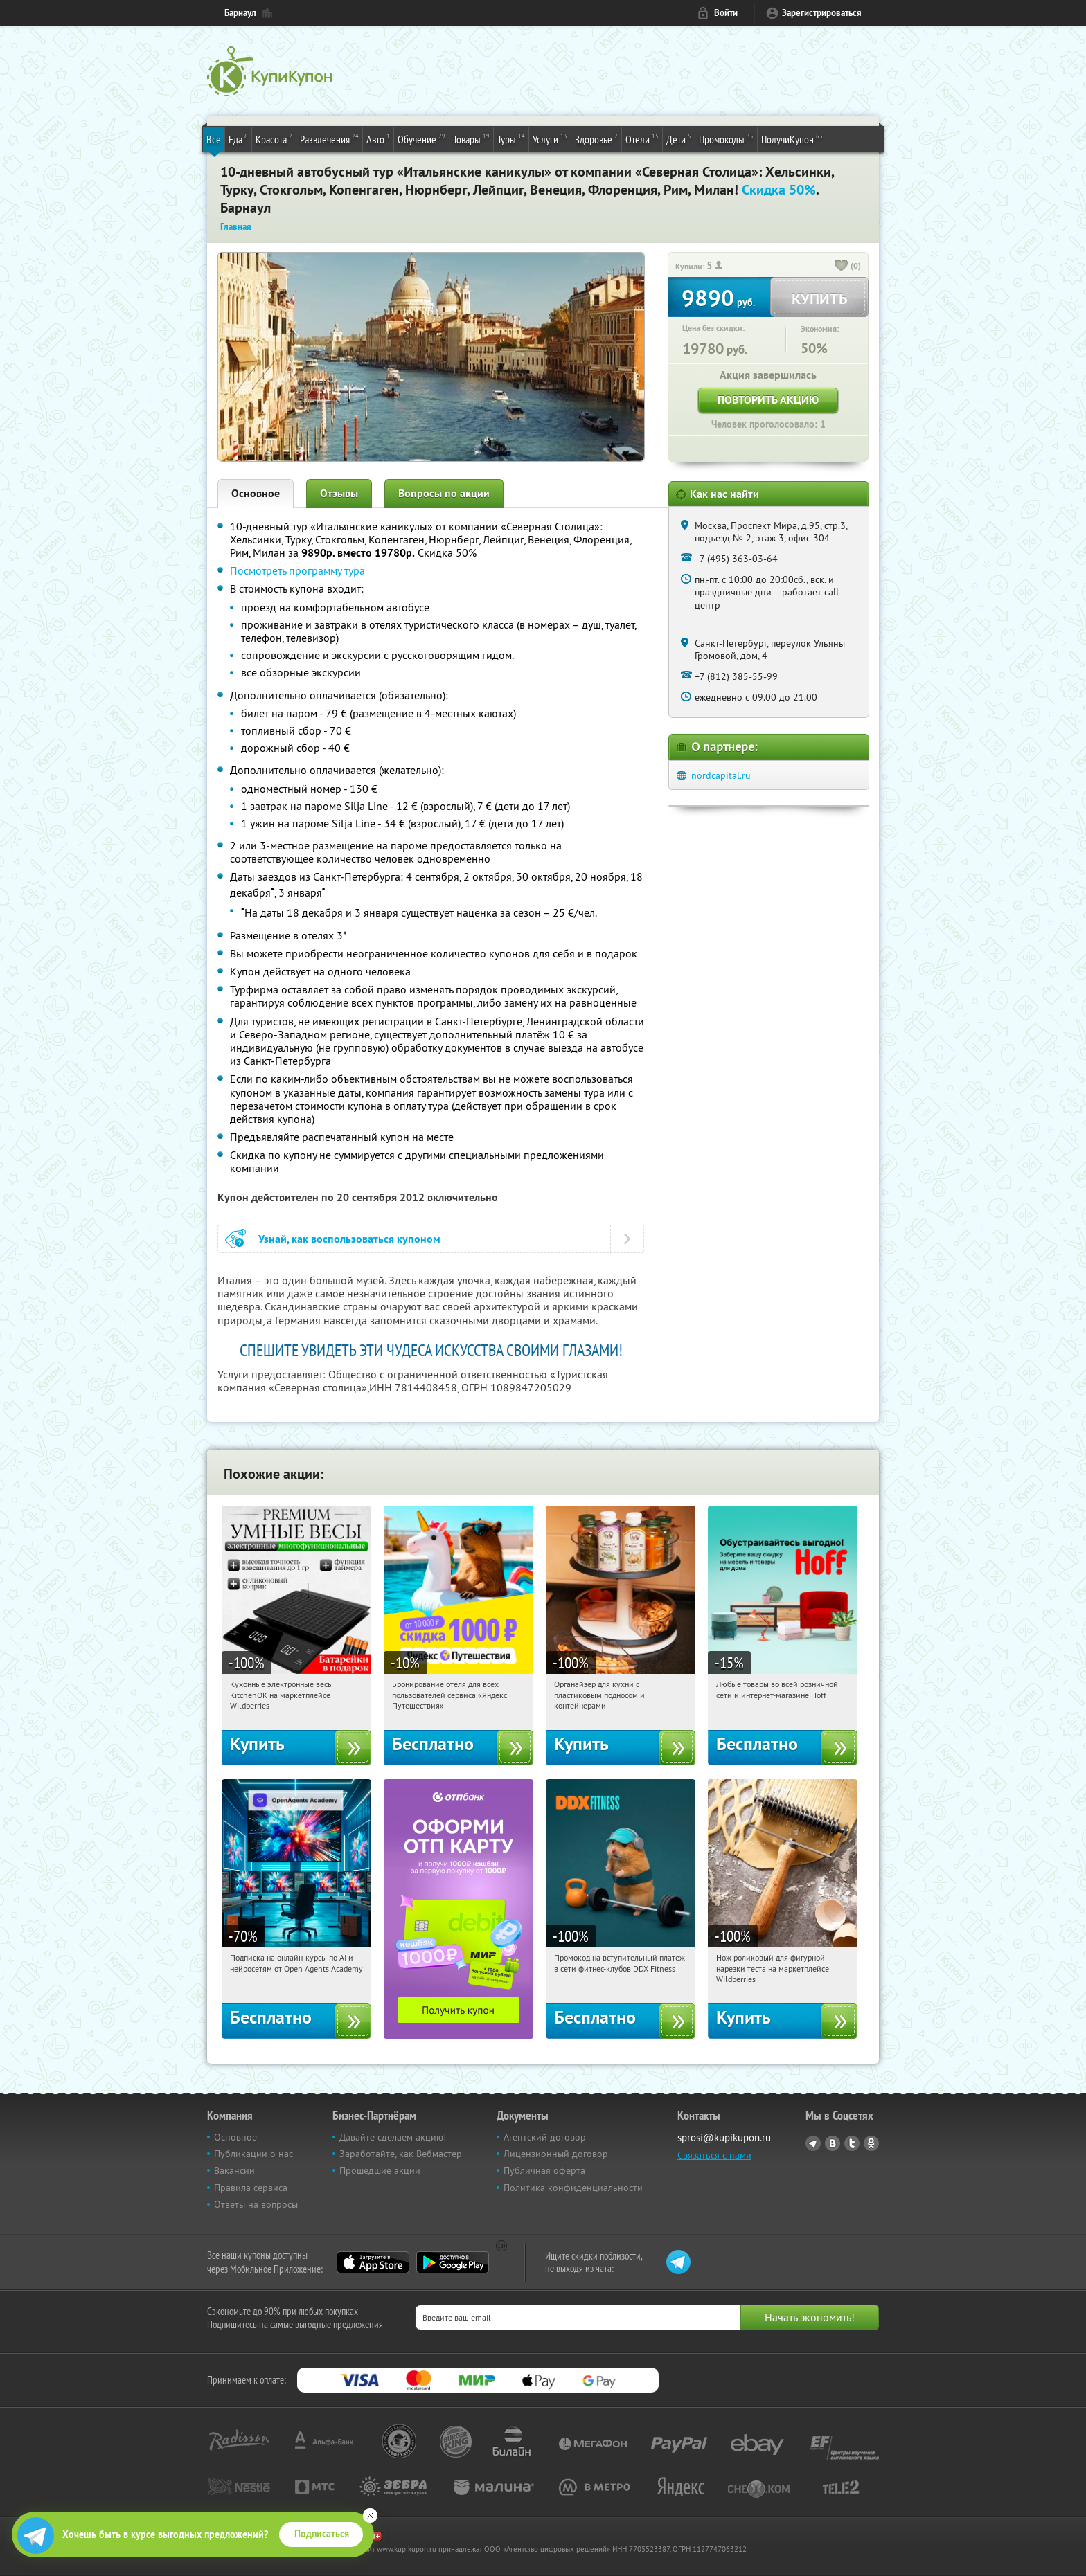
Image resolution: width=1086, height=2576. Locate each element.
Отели (642, 138)
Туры (511, 138)
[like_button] (841, 266)
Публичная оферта (544, 2170)
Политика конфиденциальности (573, 2187)
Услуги (550, 138)
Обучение (421, 138)
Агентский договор (545, 2137)
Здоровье (596, 138)
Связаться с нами (714, 2155)
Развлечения (329, 138)
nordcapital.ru (721, 775)
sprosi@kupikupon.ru (724, 2137)
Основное (255, 493)
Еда (238, 138)
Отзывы (339, 493)
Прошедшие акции (379, 2170)
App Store (373, 2262)
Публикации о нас (253, 2153)
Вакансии (234, 2170)
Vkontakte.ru (832, 2143)
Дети (678, 138)
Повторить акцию (768, 400)
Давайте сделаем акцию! (392, 2137)
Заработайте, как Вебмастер (400, 2153)
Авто (378, 138)
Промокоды (726, 138)
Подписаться (321, 2534)
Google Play (452, 2262)
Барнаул (240, 13)
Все (213, 139)
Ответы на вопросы (256, 2204)
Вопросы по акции (444, 493)
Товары (471, 138)
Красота (274, 138)
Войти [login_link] (726, 13)
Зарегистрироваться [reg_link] (822, 13)
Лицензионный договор (556, 2153)
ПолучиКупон (792, 138)
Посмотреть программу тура (297, 570)
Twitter (852, 2143)
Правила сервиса (250, 2187)
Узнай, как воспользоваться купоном (349, 1239)
